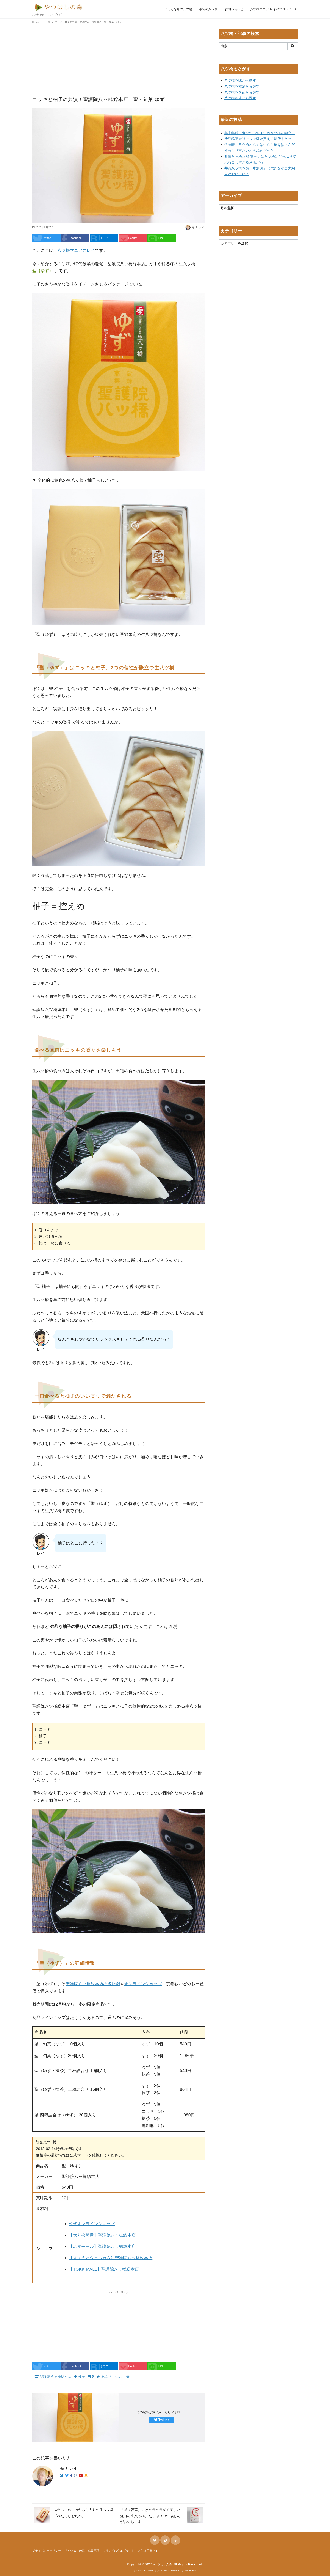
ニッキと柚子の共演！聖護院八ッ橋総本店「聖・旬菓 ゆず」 (88, 22)
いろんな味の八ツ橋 (178, 9)
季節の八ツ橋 (208, 9)
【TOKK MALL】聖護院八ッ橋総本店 (104, 2269)
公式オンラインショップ (92, 2223)
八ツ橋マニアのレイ (76, 250)
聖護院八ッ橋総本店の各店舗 (93, 1984)
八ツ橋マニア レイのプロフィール (274, 9)
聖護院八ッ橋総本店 (53, 2376)
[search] (292, 46)
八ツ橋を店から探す (240, 98)
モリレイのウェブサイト (118, 2550)
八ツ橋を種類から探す (242, 86)
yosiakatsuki (163, 2570)
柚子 (79, 2376)
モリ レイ (198, 227)
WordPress (190, 2570)
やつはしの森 (162, 2564)
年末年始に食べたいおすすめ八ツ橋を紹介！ (259, 133)
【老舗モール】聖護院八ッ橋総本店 (102, 2246)
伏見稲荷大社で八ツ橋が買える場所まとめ (258, 139)
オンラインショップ (143, 1984)
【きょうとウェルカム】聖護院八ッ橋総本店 (110, 2257)
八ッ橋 (47, 22)
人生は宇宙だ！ (148, 2550)
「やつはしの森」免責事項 (82, 2550)
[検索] (258, 46)
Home (36, 22)
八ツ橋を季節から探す (242, 92)
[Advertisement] (118, 59)
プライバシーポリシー (46, 2550)
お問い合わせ (234, 9)
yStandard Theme (143, 2570)
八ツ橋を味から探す (240, 80)
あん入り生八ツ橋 (113, 2376)
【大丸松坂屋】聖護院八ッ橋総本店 (102, 2235)
